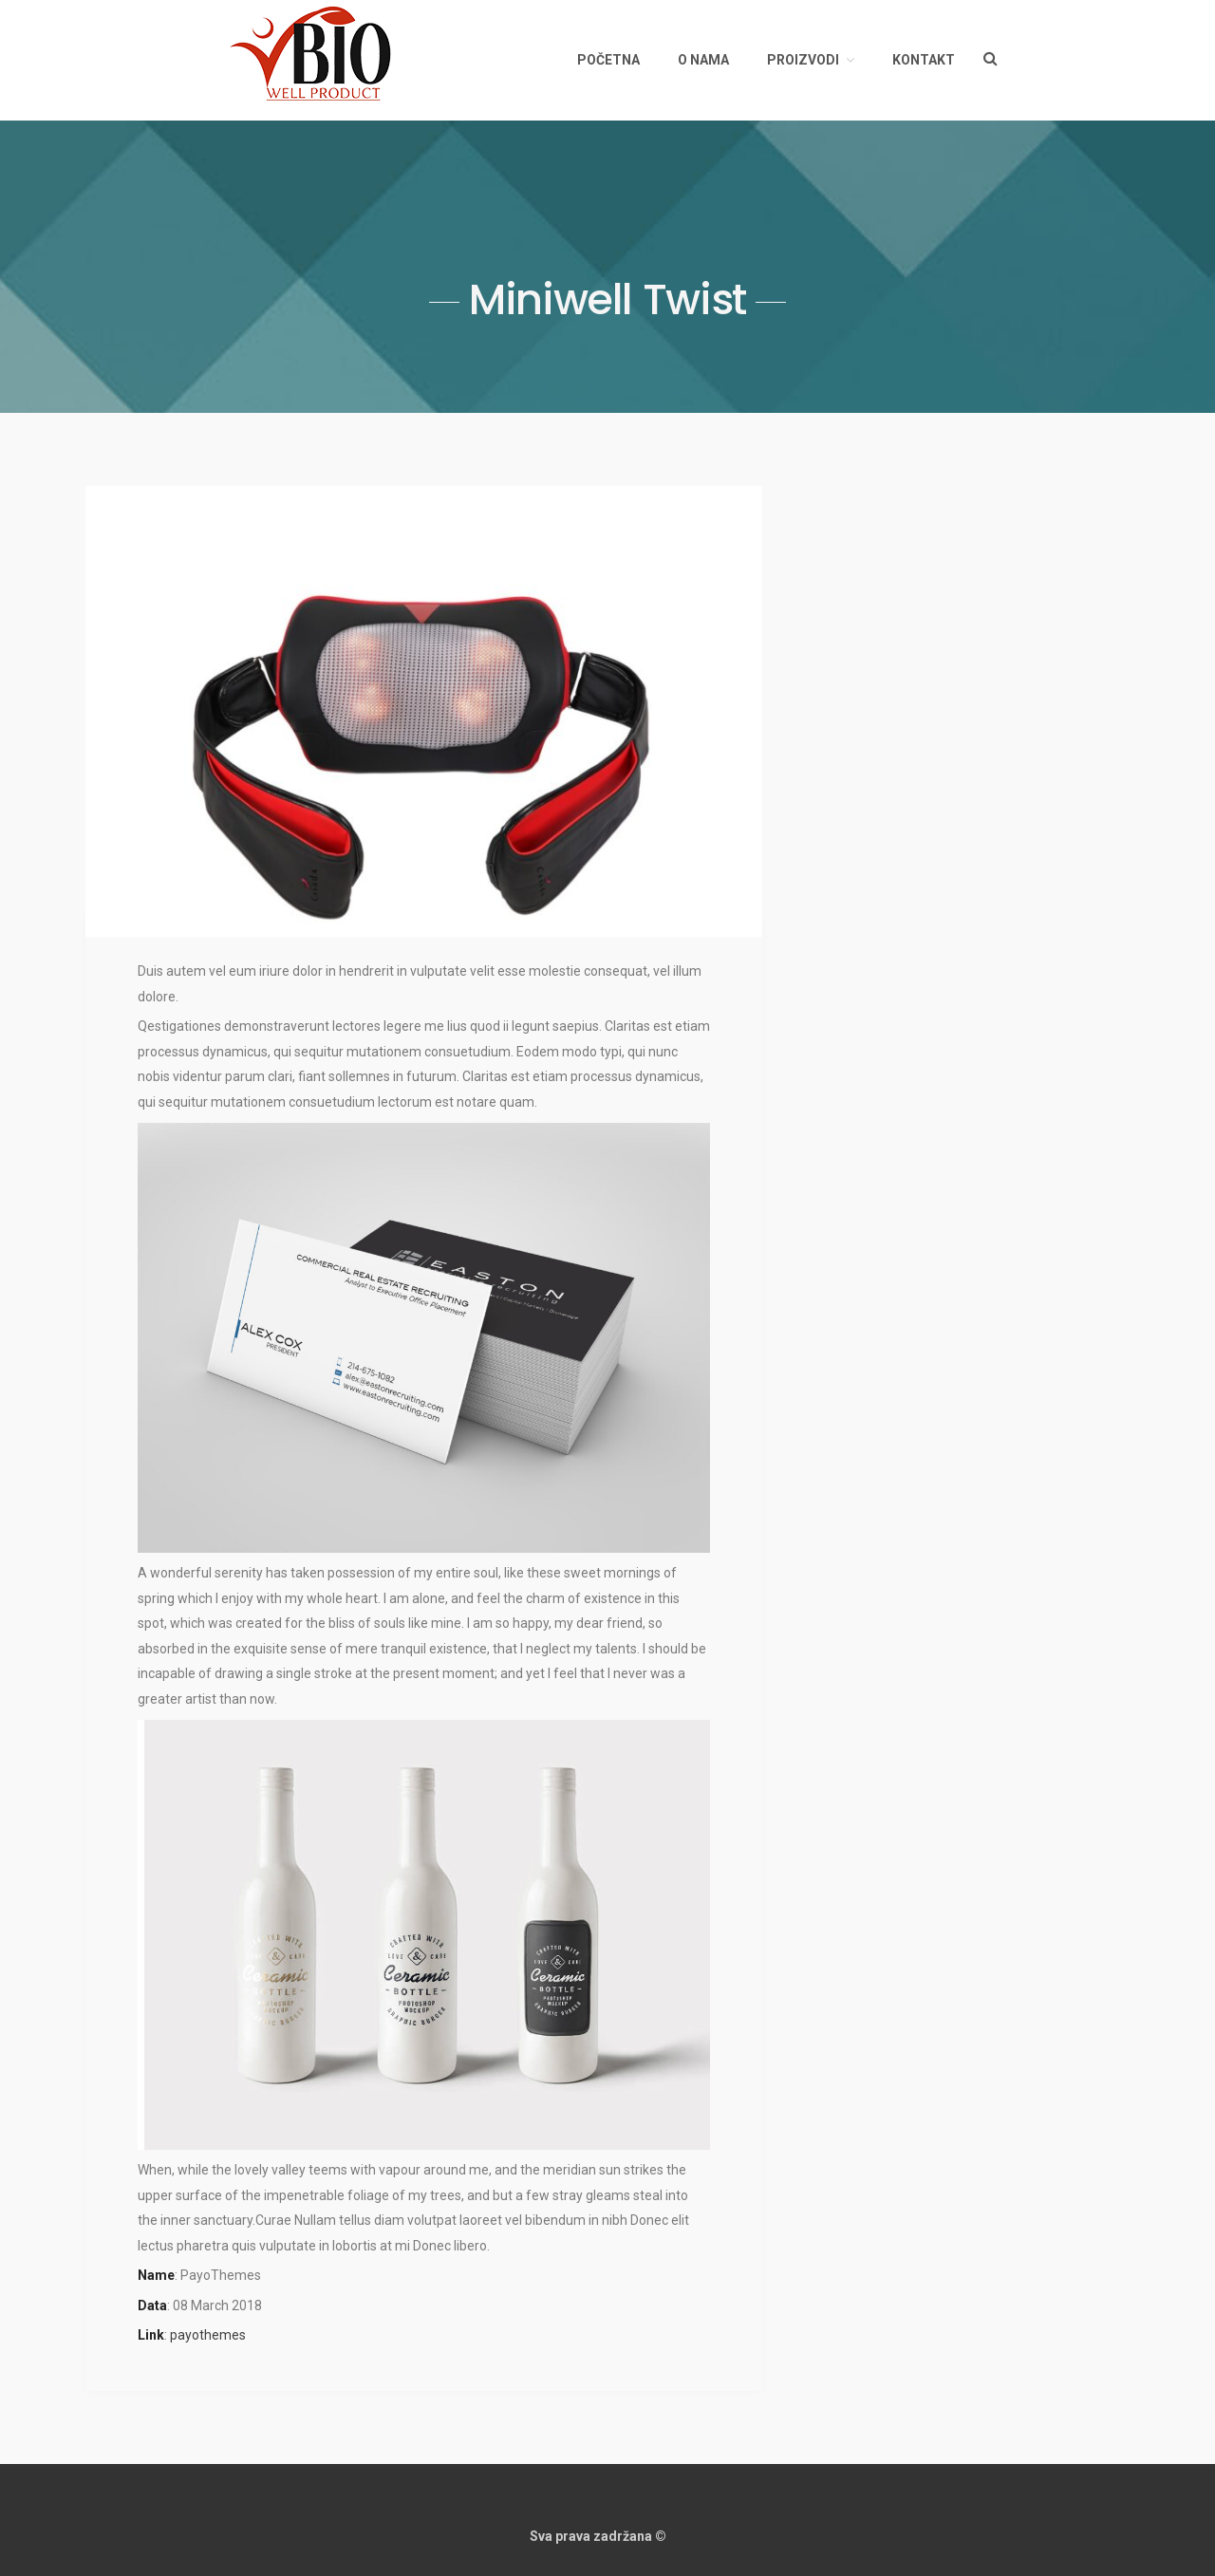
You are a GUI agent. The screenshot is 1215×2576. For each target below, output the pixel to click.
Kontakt (923, 59)
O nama (703, 59)
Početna (608, 59)
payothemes (208, 2335)
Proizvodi (803, 59)
